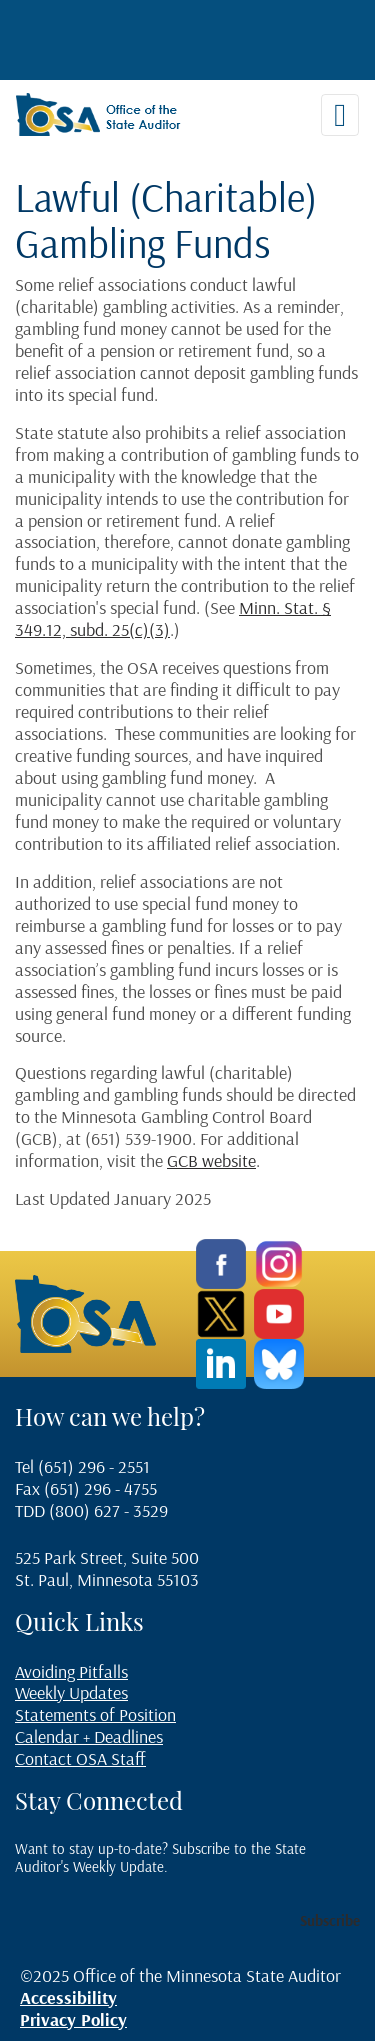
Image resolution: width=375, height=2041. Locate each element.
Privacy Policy (73, 2019)
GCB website (211, 1160)
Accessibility (68, 1997)
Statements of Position (95, 1714)
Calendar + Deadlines (89, 1736)
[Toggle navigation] (340, 115)
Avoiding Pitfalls (71, 1671)
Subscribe (330, 1920)
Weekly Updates (71, 1692)
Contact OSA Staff (80, 1758)
